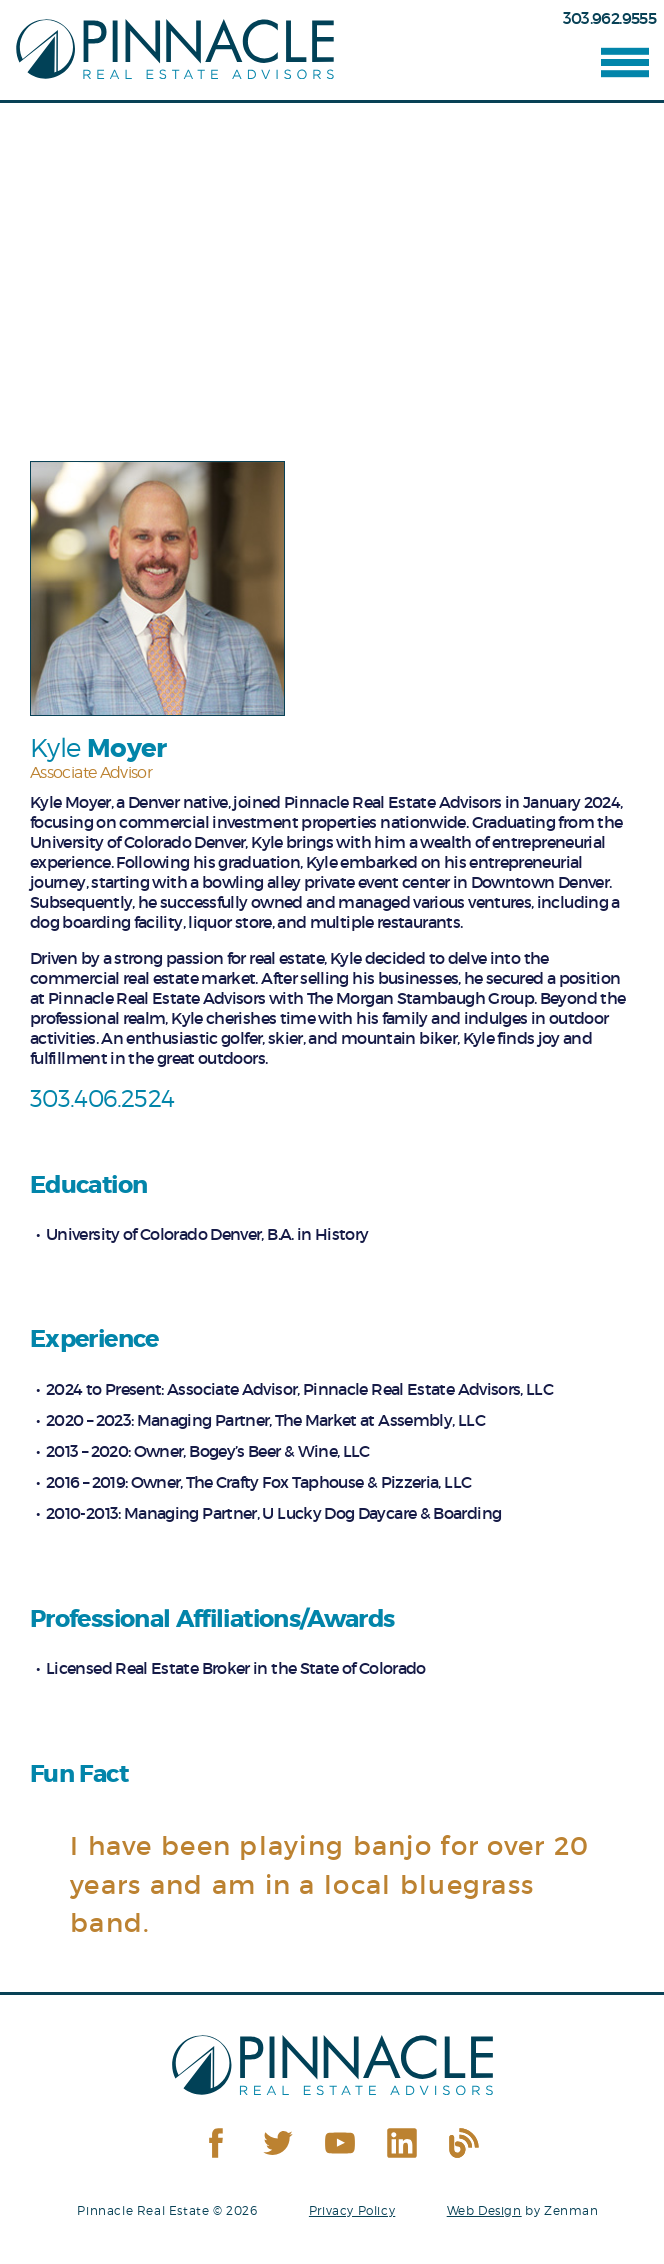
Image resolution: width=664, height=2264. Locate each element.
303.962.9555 (609, 18)
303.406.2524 (102, 1098)
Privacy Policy (352, 2210)
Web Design (484, 2210)
